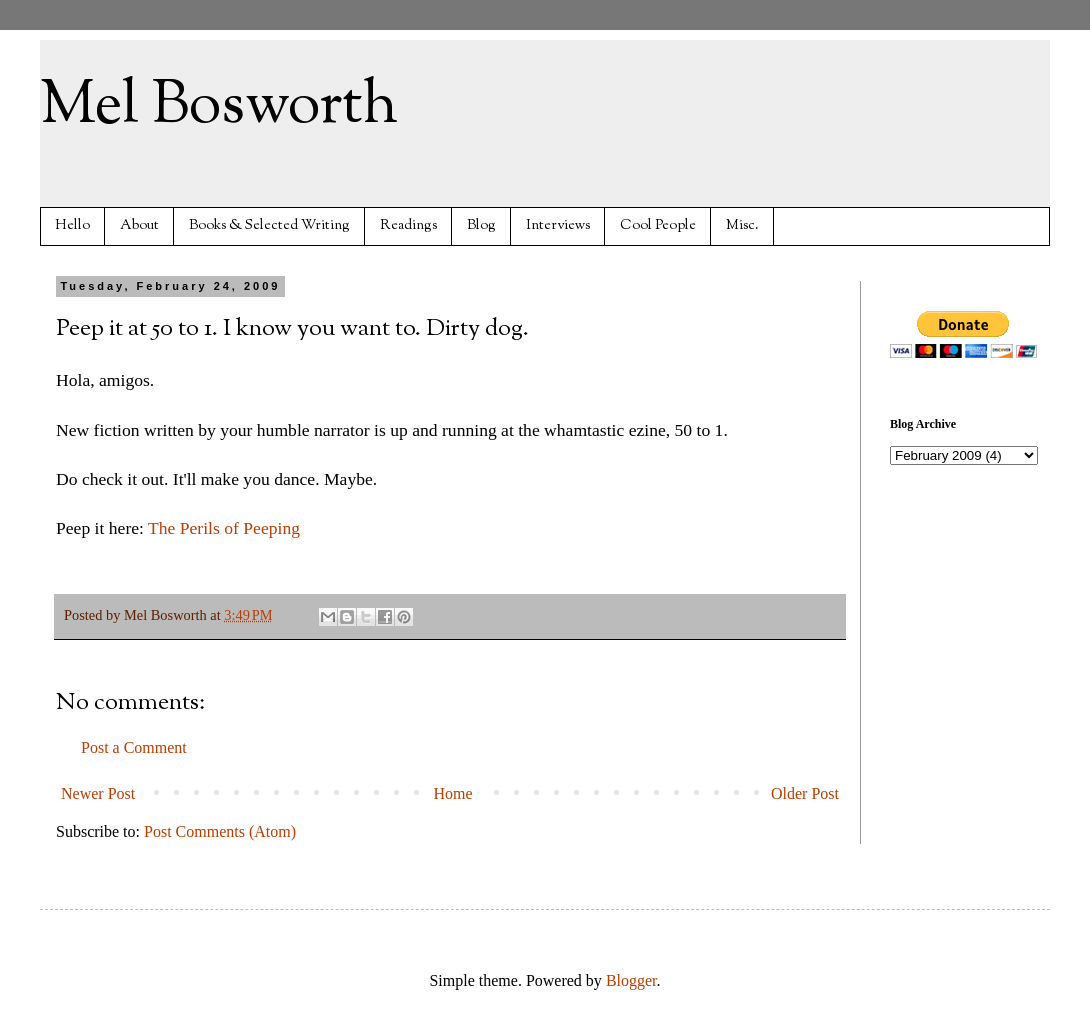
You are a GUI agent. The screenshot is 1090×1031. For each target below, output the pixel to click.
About (139, 225)
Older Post (805, 793)
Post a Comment (134, 747)
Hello (72, 225)
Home (453, 793)
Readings (408, 225)
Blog (481, 225)
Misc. (742, 225)
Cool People (658, 225)
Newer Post (98, 793)
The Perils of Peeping (224, 528)
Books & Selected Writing (269, 225)
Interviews (558, 225)
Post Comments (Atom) (220, 831)
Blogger (631, 980)
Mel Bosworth (219, 106)
